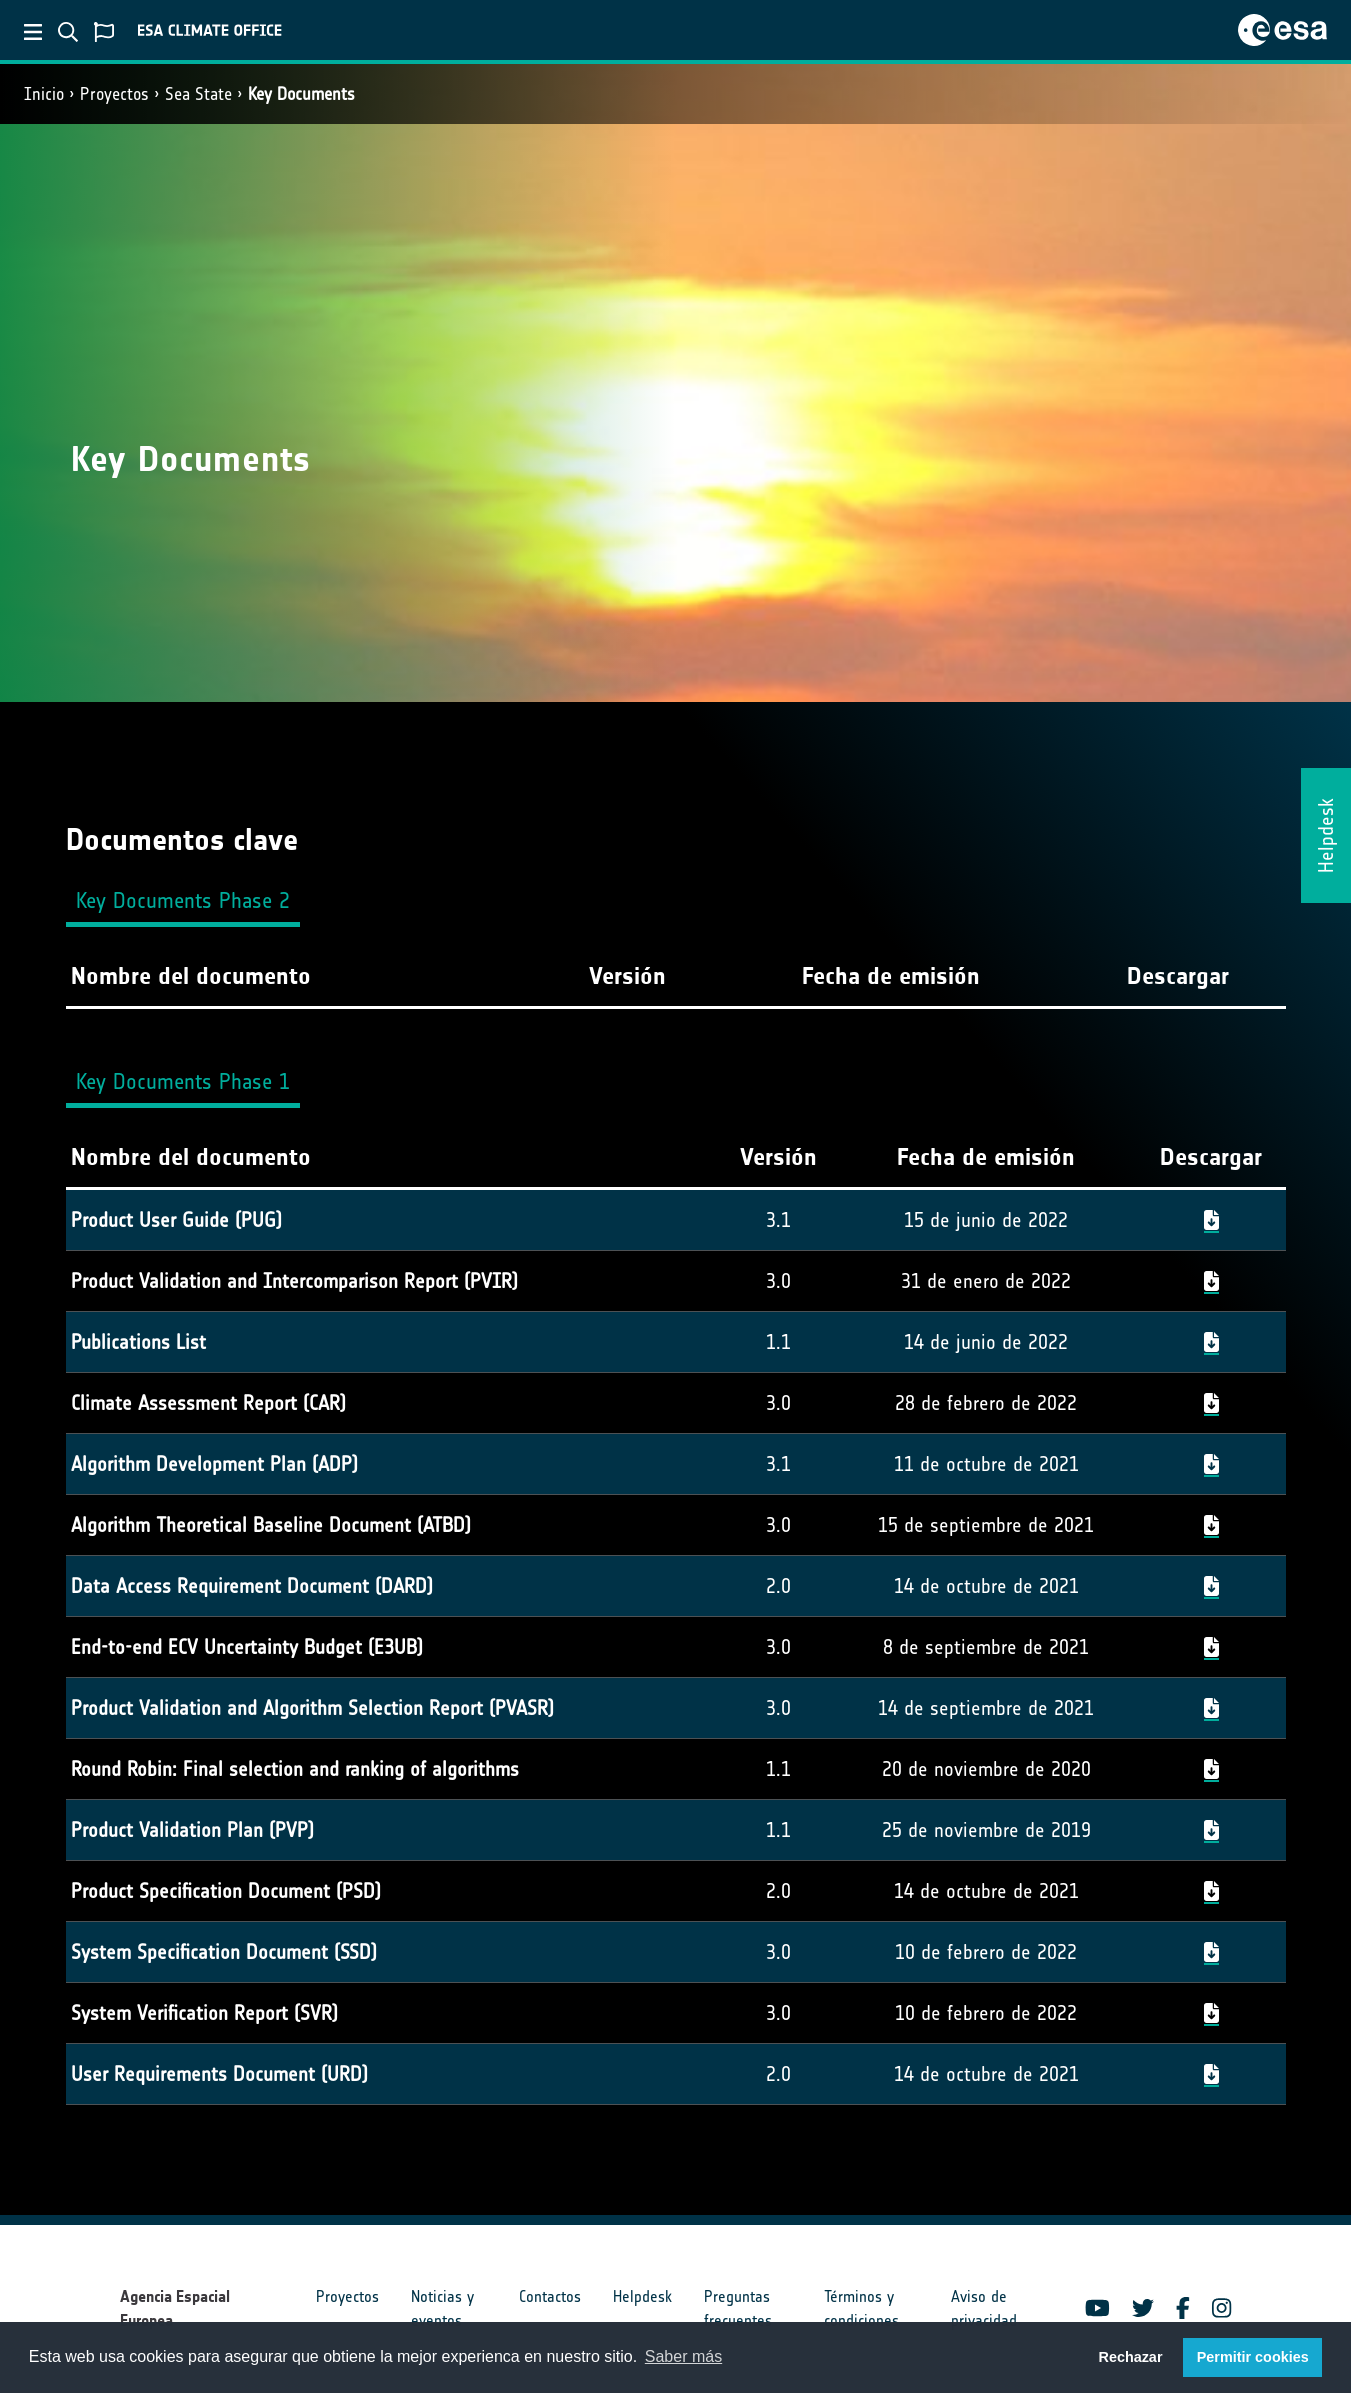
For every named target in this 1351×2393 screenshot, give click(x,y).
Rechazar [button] (1130, 2357)
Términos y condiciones (861, 2308)
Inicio (44, 94)
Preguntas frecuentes (738, 2308)
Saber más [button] (683, 2356)
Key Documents (301, 94)
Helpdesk (642, 2296)
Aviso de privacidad (984, 2308)
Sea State (198, 94)
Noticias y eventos (442, 2308)
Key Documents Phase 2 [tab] (183, 900)
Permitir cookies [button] (1253, 2357)
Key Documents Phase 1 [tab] (183, 1081)
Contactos (550, 2296)
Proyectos (114, 94)
